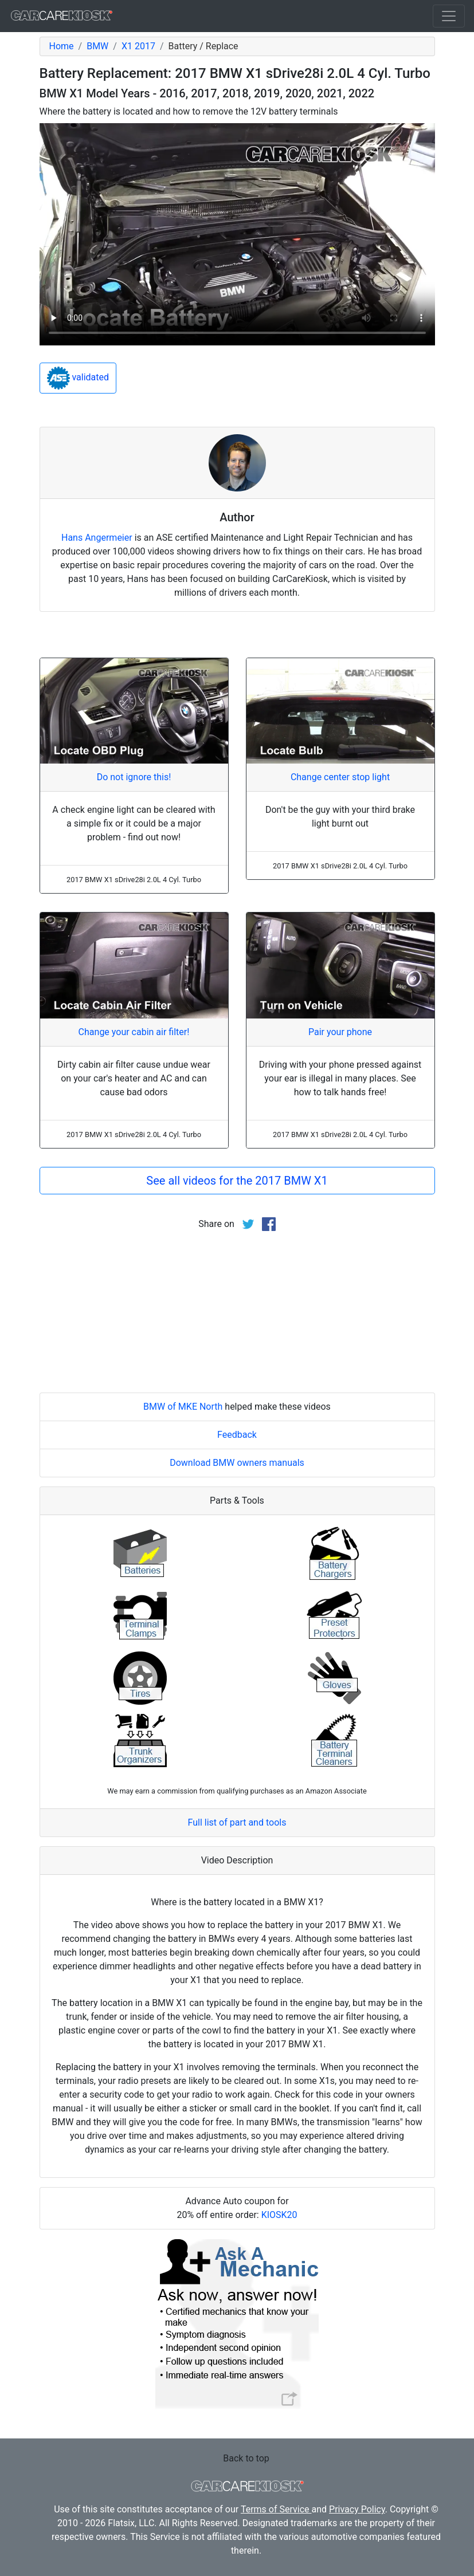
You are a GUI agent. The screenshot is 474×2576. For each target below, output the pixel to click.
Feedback (237, 1434)
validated (78, 378)
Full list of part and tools (237, 1822)
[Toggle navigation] (449, 16)
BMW (97, 46)
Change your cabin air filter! (134, 1032)
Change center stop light (340, 777)
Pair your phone (340, 1032)
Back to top (246, 2458)
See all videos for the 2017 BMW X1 (236, 1180)
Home (61, 46)
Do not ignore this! (134, 777)
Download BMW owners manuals (237, 1462)
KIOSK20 (279, 2214)
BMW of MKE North (182, 1406)
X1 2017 (138, 46)
